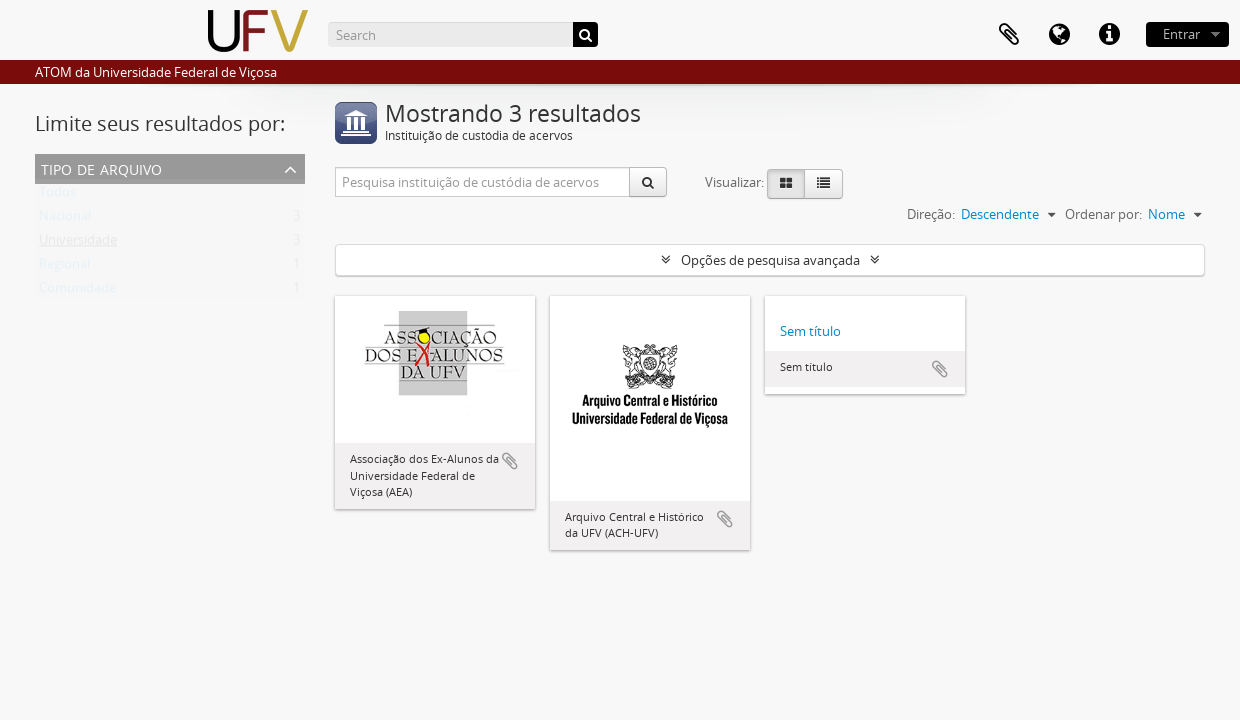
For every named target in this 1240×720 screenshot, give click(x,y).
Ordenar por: (1103, 214)
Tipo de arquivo (101, 167)
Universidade (78, 244)
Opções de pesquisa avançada (770, 260)
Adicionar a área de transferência (510, 461)
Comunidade (77, 292)
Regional (64, 268)
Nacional (65, 220)
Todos (57, 196)
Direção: (931, 214)
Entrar (1181, 34)
